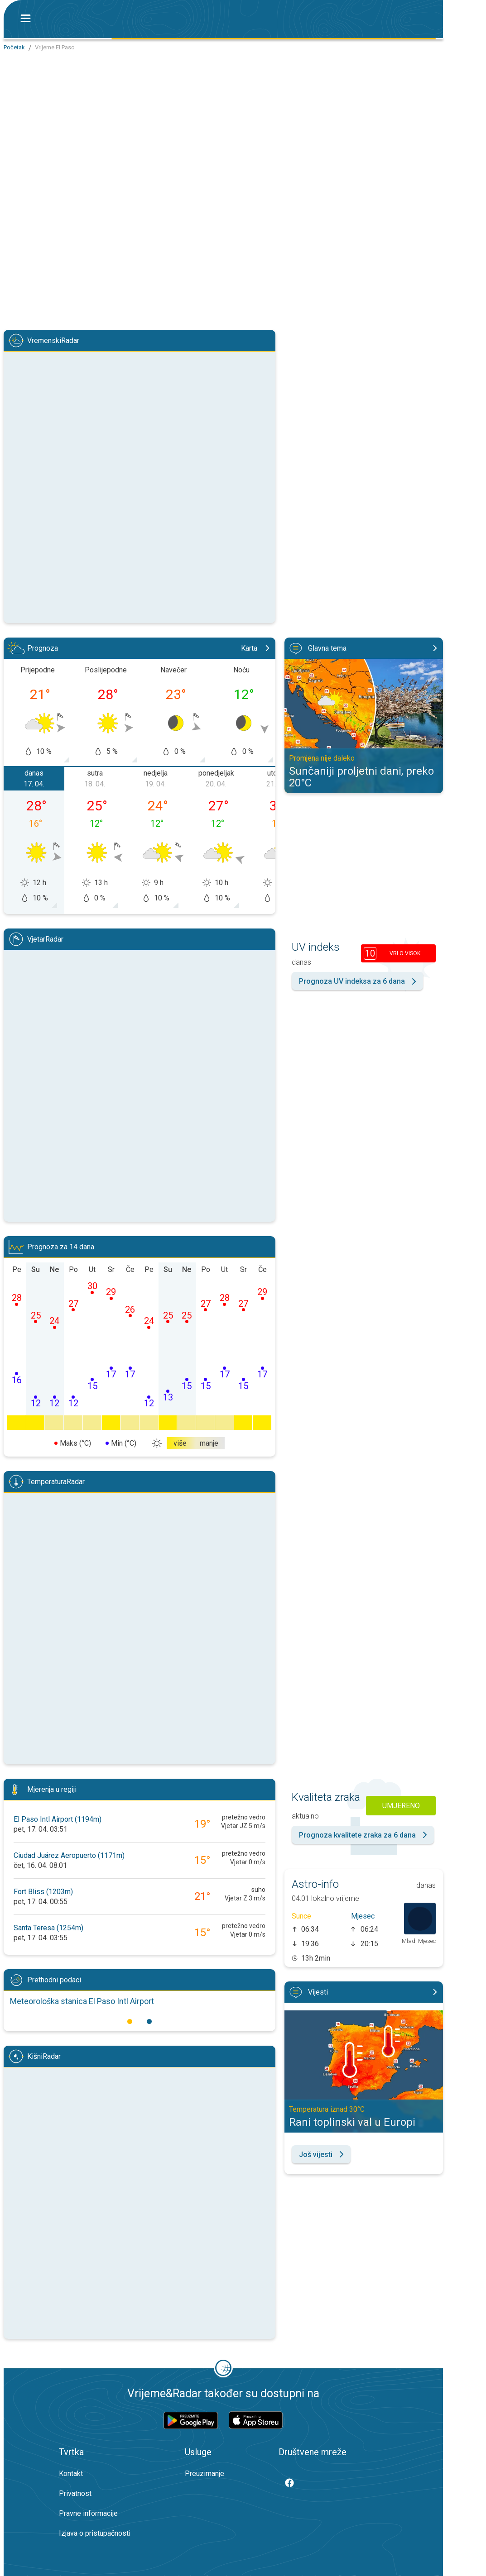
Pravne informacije (88, 2513)
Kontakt (71, 2473)
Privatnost (75, 2493)
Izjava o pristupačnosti (94, 2533)
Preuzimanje (204, 2473)
